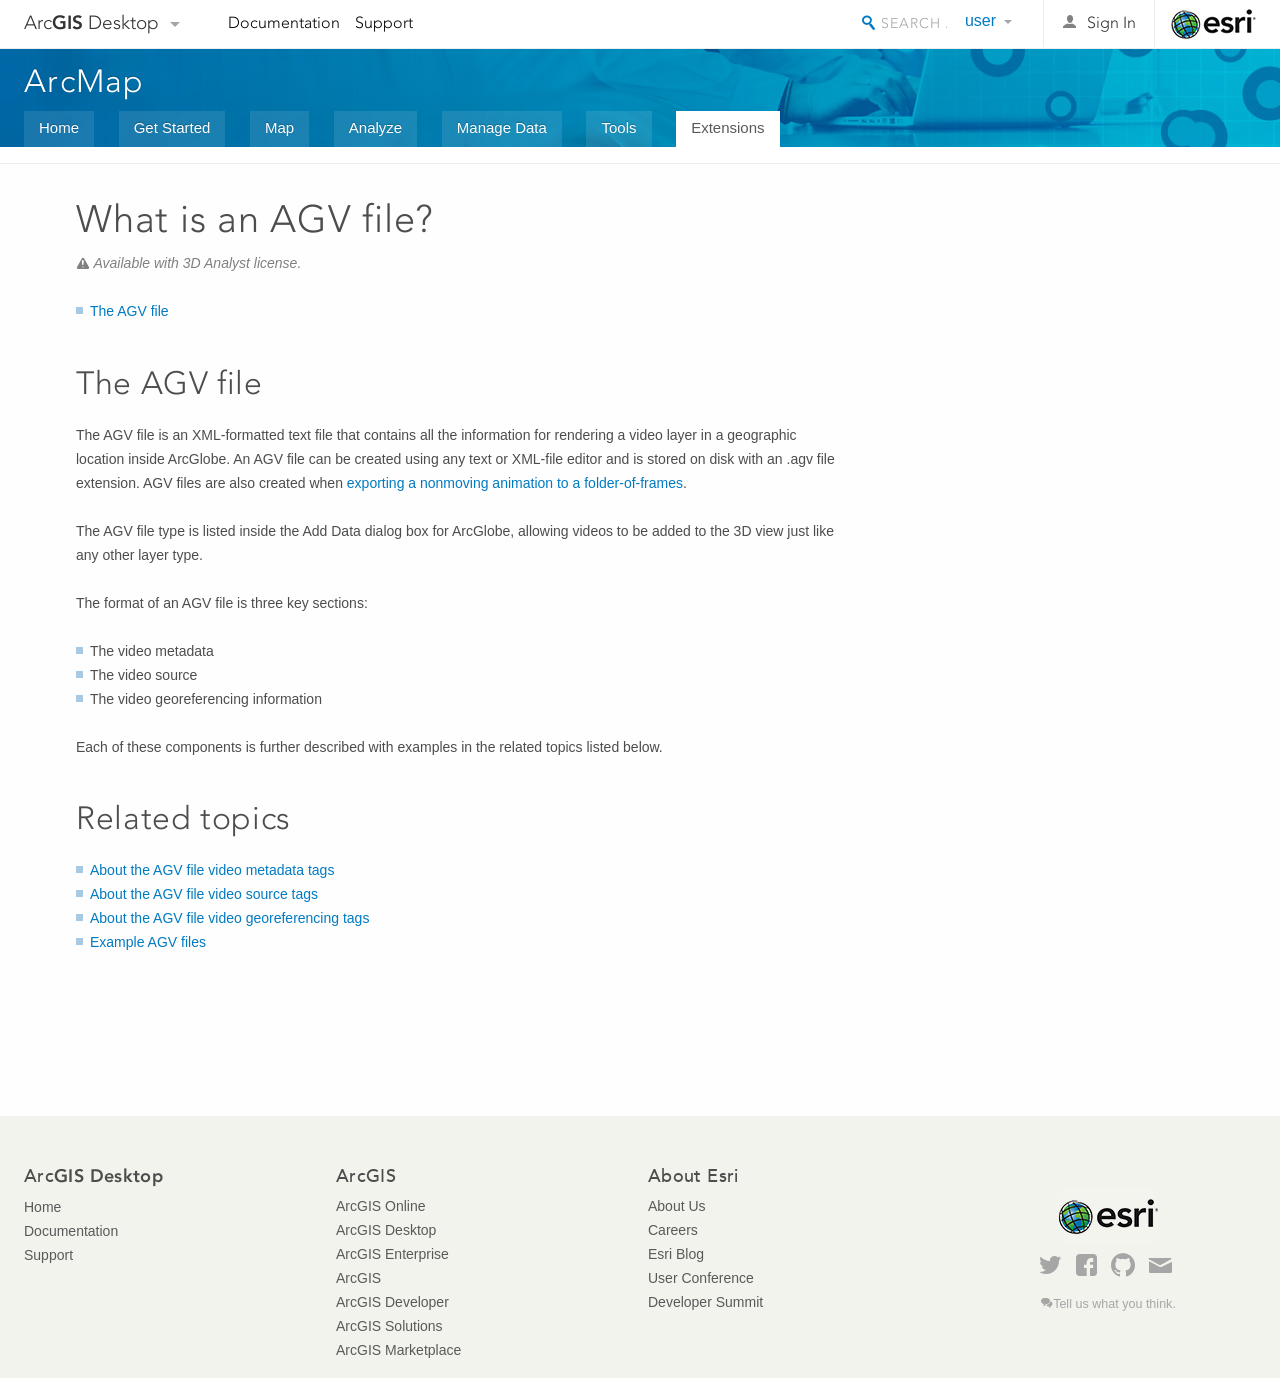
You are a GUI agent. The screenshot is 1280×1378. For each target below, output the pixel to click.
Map (279, 127)
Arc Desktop (91, 22)
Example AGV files (148, 942)
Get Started (172, 127)
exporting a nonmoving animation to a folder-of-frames (515, 483)
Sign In (1111, 22)
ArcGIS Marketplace (398, 1350)
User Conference (701, 1278)
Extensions (727, 127)
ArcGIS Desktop (386, 1230)
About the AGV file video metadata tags (212, 870)
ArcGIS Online (380, 1206)
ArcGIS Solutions (389, 1326)
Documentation (284, 22)
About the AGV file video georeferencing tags (229, 918)
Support (384, 22)
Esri (1213, 24)
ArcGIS (358, 1278)
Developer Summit (705, 1302)
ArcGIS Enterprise (392, 1254)
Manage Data (502, 127)
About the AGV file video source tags (204, 894)
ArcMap (84, 81)
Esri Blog (676, 1254)
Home (59, 127)
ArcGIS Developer (392, 1302)
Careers (673, 1230)
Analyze (375, 127)
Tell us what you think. (1114, 1304)
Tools (618, 127)
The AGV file (129, 311)
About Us (677, 1206)
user (980, 20)
